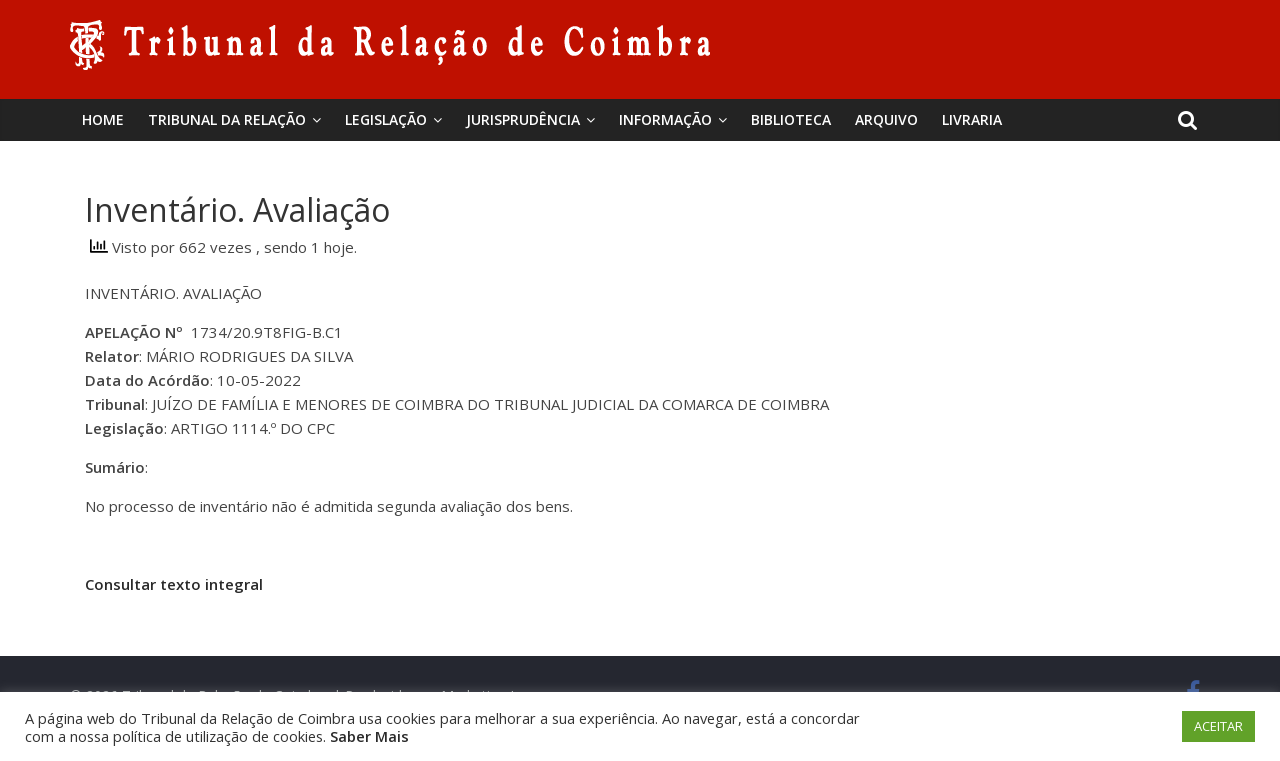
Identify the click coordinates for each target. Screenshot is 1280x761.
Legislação (386, 119)
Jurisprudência (523, 119)
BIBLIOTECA (791, 119)
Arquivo (886, 119)
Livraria (972, 119)
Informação (665, 119)
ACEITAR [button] (1218, 726)
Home (103, 119)
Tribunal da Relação (227, 119)
